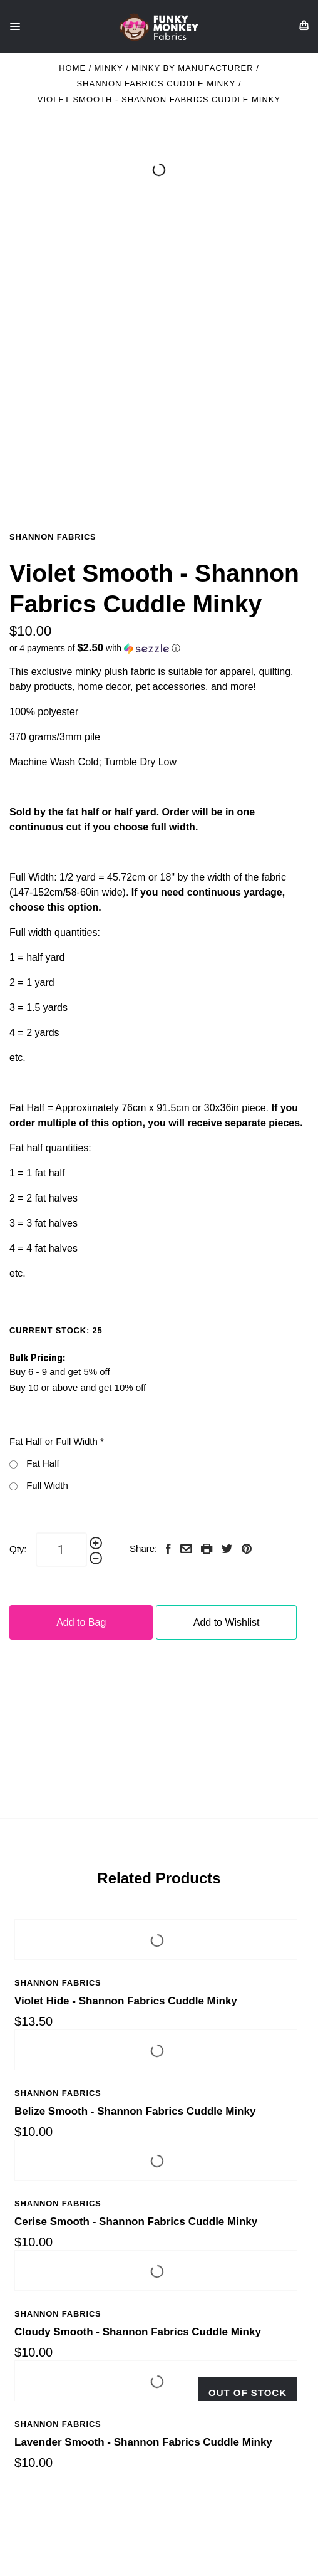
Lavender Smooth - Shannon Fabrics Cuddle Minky (143, 2442)
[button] (159, 648)
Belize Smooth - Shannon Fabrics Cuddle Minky (134, 2111)
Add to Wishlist (226, 1622)
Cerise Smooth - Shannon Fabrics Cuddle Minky (135, 2222)
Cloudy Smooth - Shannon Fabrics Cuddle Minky (137, 2332)
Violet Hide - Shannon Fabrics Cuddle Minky (125, 2001)
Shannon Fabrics (52, 537)
